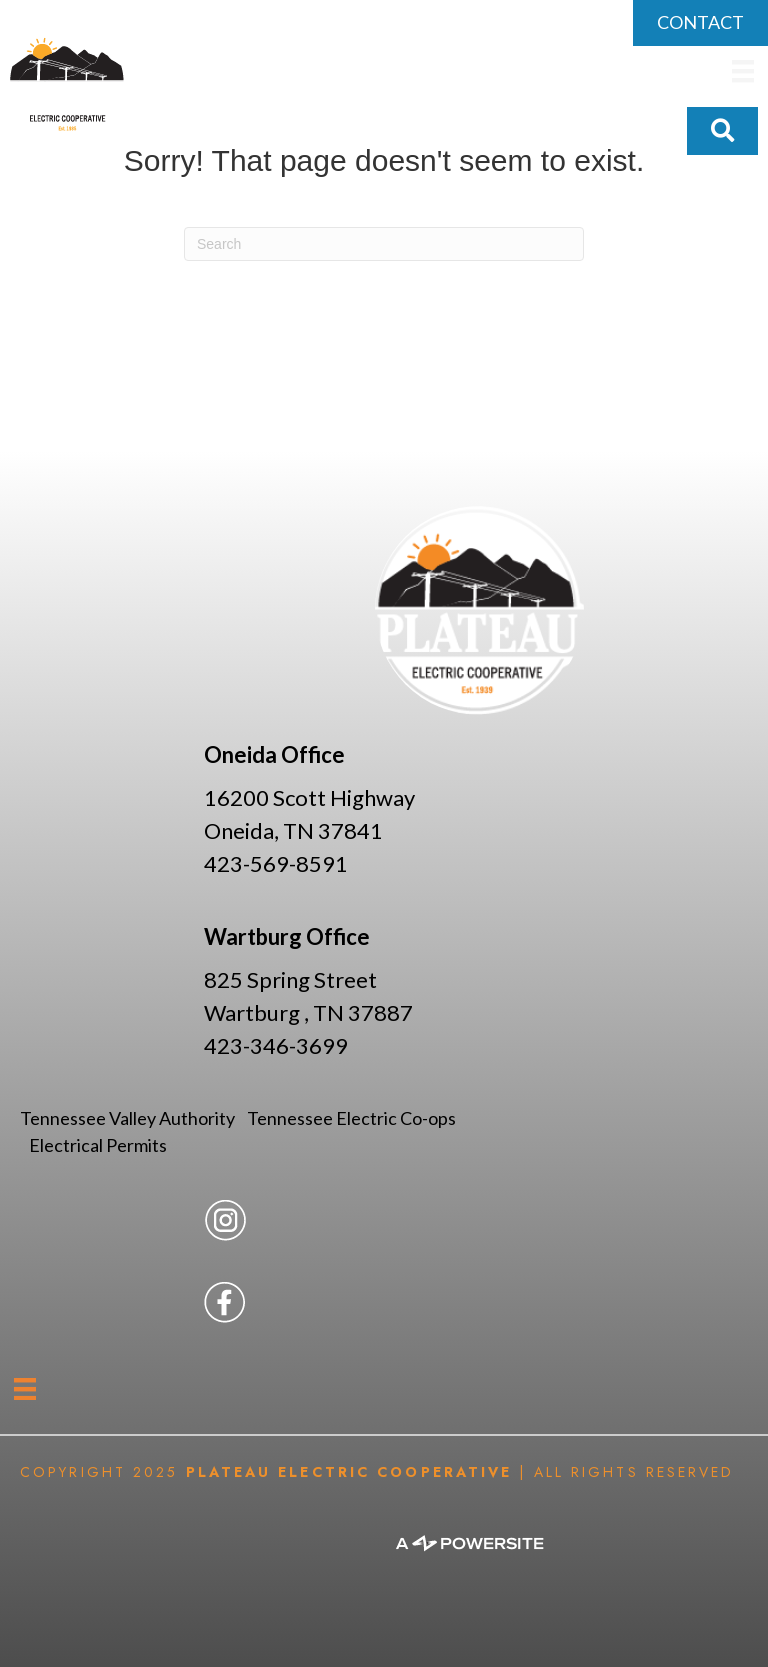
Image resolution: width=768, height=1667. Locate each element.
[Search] (384, 244)
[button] (722, 131)
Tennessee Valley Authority (133, 1118)
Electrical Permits (98, 1145)
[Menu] (25, 1388)
